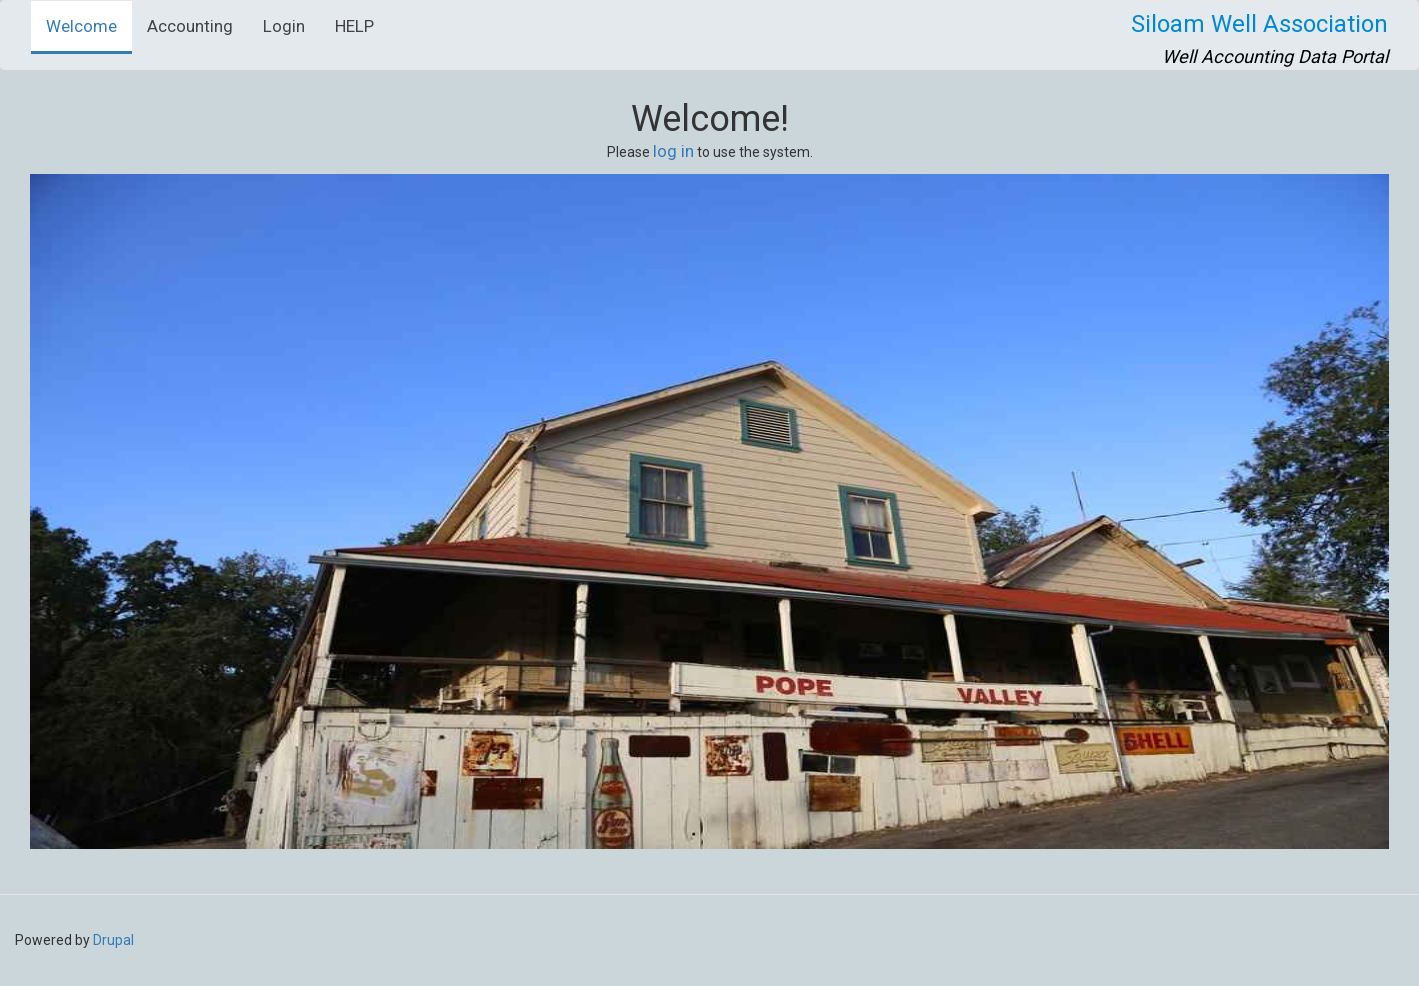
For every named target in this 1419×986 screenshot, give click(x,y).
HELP (354, 26)
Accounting (190, 26)
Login (284, 26)
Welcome (81, 26)
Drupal (113, 940)
